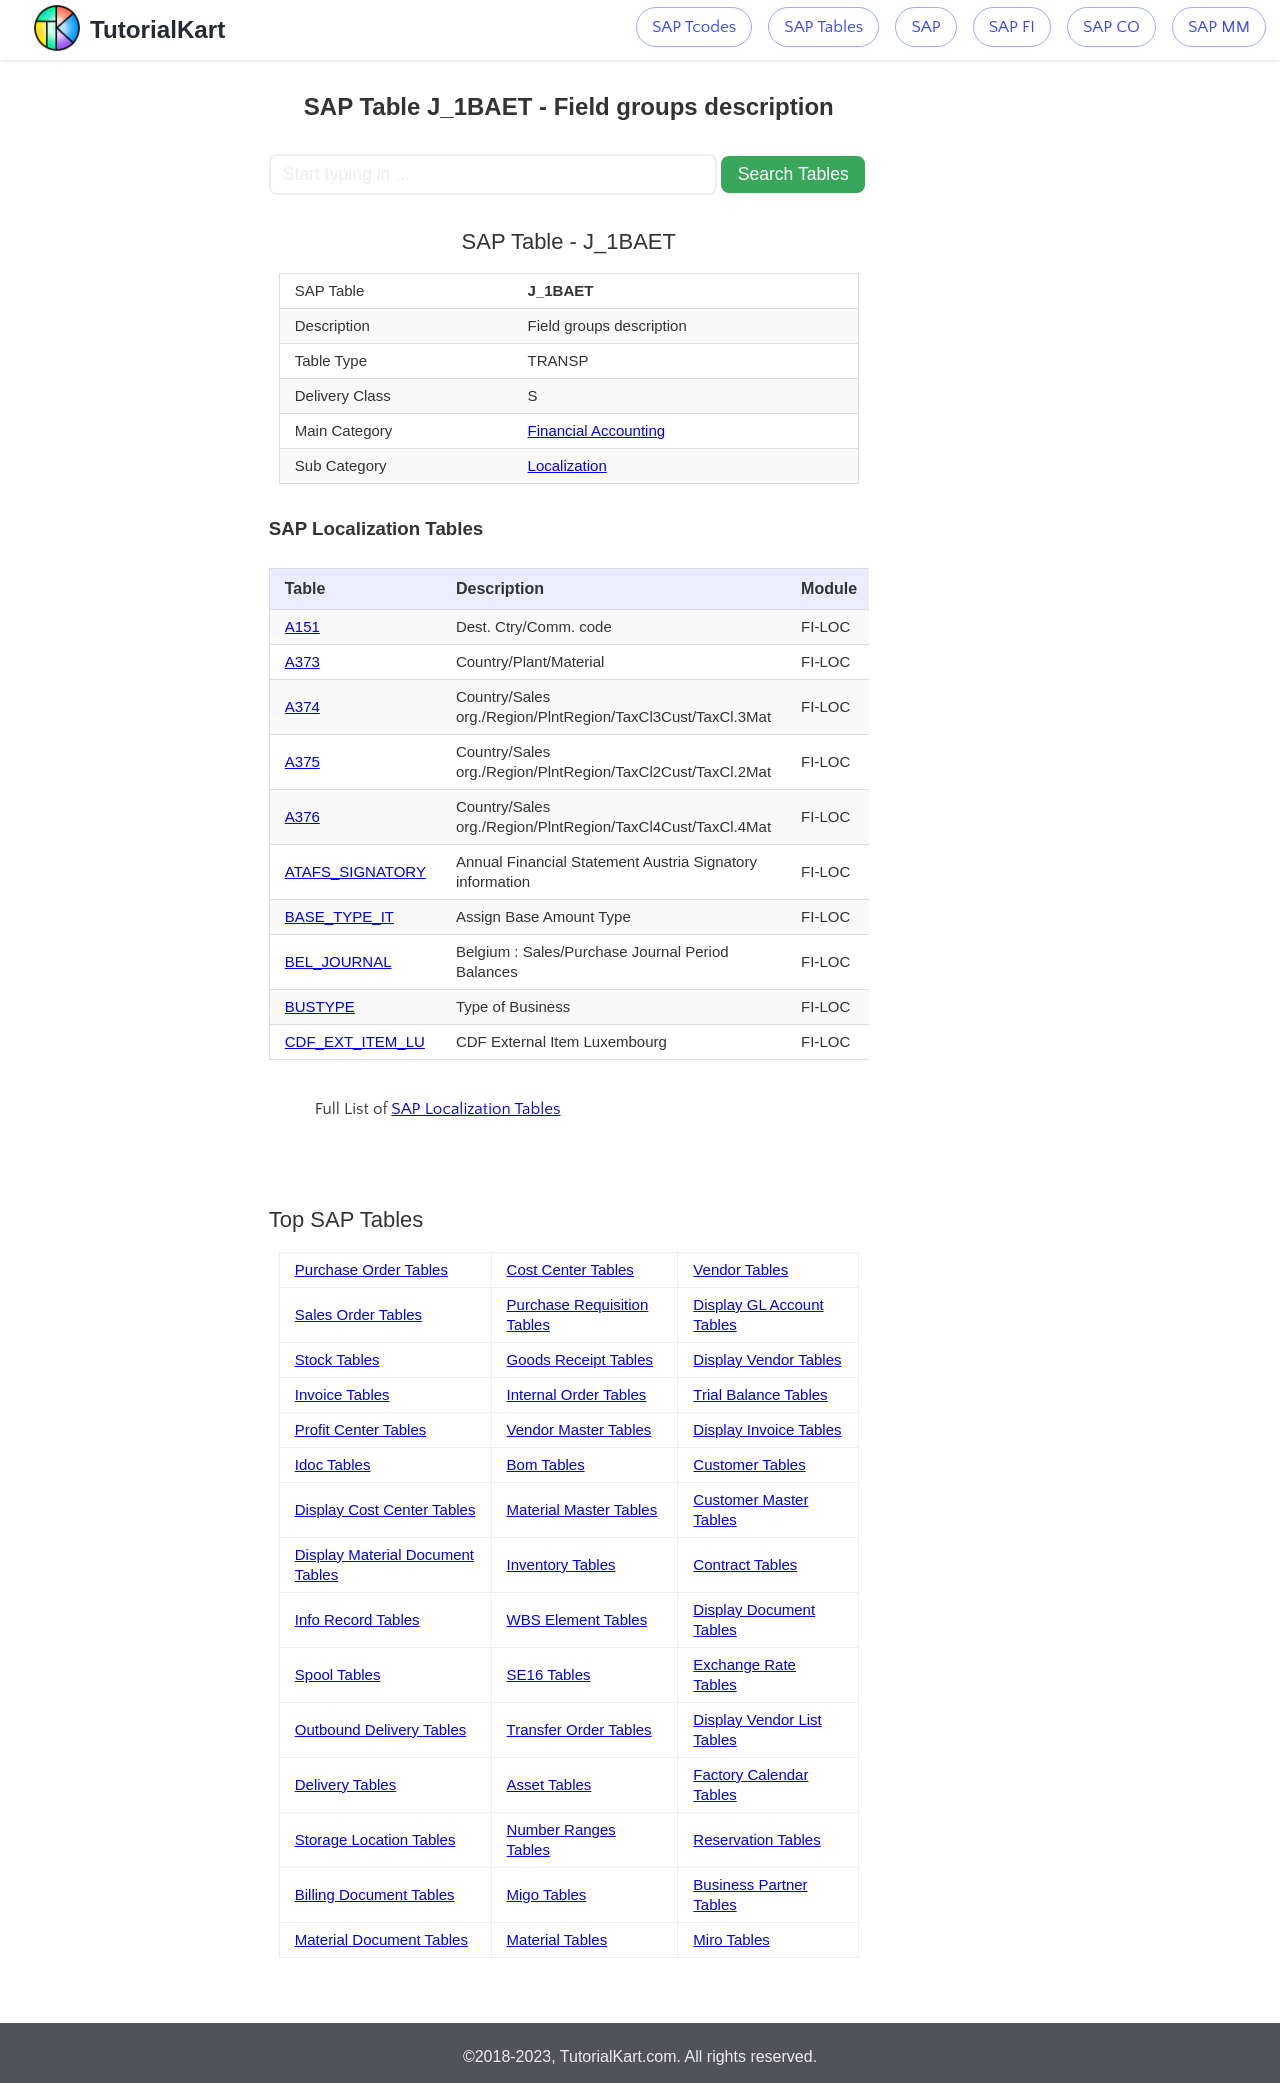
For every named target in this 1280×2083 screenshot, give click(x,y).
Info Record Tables (357, 1619)
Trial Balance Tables (760, 1394)
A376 (302, 816)
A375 (302, 761)
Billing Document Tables (375, 1894)
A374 (302, 706)
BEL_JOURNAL (338, 961)
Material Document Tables (381, 1939)
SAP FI (1012, 27)
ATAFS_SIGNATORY (355, 871)
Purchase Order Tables (371, 1269)
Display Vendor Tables (767, 1359)
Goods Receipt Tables (580, 1359)
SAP (925, 27)
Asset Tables (549, 1784)
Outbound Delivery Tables (381, 1729)
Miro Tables (731, 1939)
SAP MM (1219, 27)
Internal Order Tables (577, 1394)
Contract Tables (745, 1564)
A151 (302, 626)
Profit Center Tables (360, 1429)
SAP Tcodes (694, 27)
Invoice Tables (342, 1394)
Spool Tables (338, 1674)
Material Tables (557, 1939)
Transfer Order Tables (579, 1729)
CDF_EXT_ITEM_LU (355, 1041)
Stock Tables (337, 1359)
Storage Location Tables (375, 1839)
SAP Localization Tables (475, 1109)
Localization (567, 465)
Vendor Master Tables (579, 1429)
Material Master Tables (582, 1509)
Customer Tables (749, 1464)
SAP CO (1111, 27)
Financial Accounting (597, 430)
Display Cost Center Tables (385, 1509)
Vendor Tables (740, 1269)
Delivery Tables (345, 1784)
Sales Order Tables (358, 1314)
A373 (302, 661)
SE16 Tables (549, 1674)
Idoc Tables (333, 1464)
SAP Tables (823, 27)
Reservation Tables (756, 1839)
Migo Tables (547, 1894)
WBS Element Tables (577, 1619)
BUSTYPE (320, 1006)
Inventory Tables (561, 1564)
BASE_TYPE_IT (339, 916)
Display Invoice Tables (767, 1429)
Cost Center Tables (570, 1269)
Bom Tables (546, 1464)
